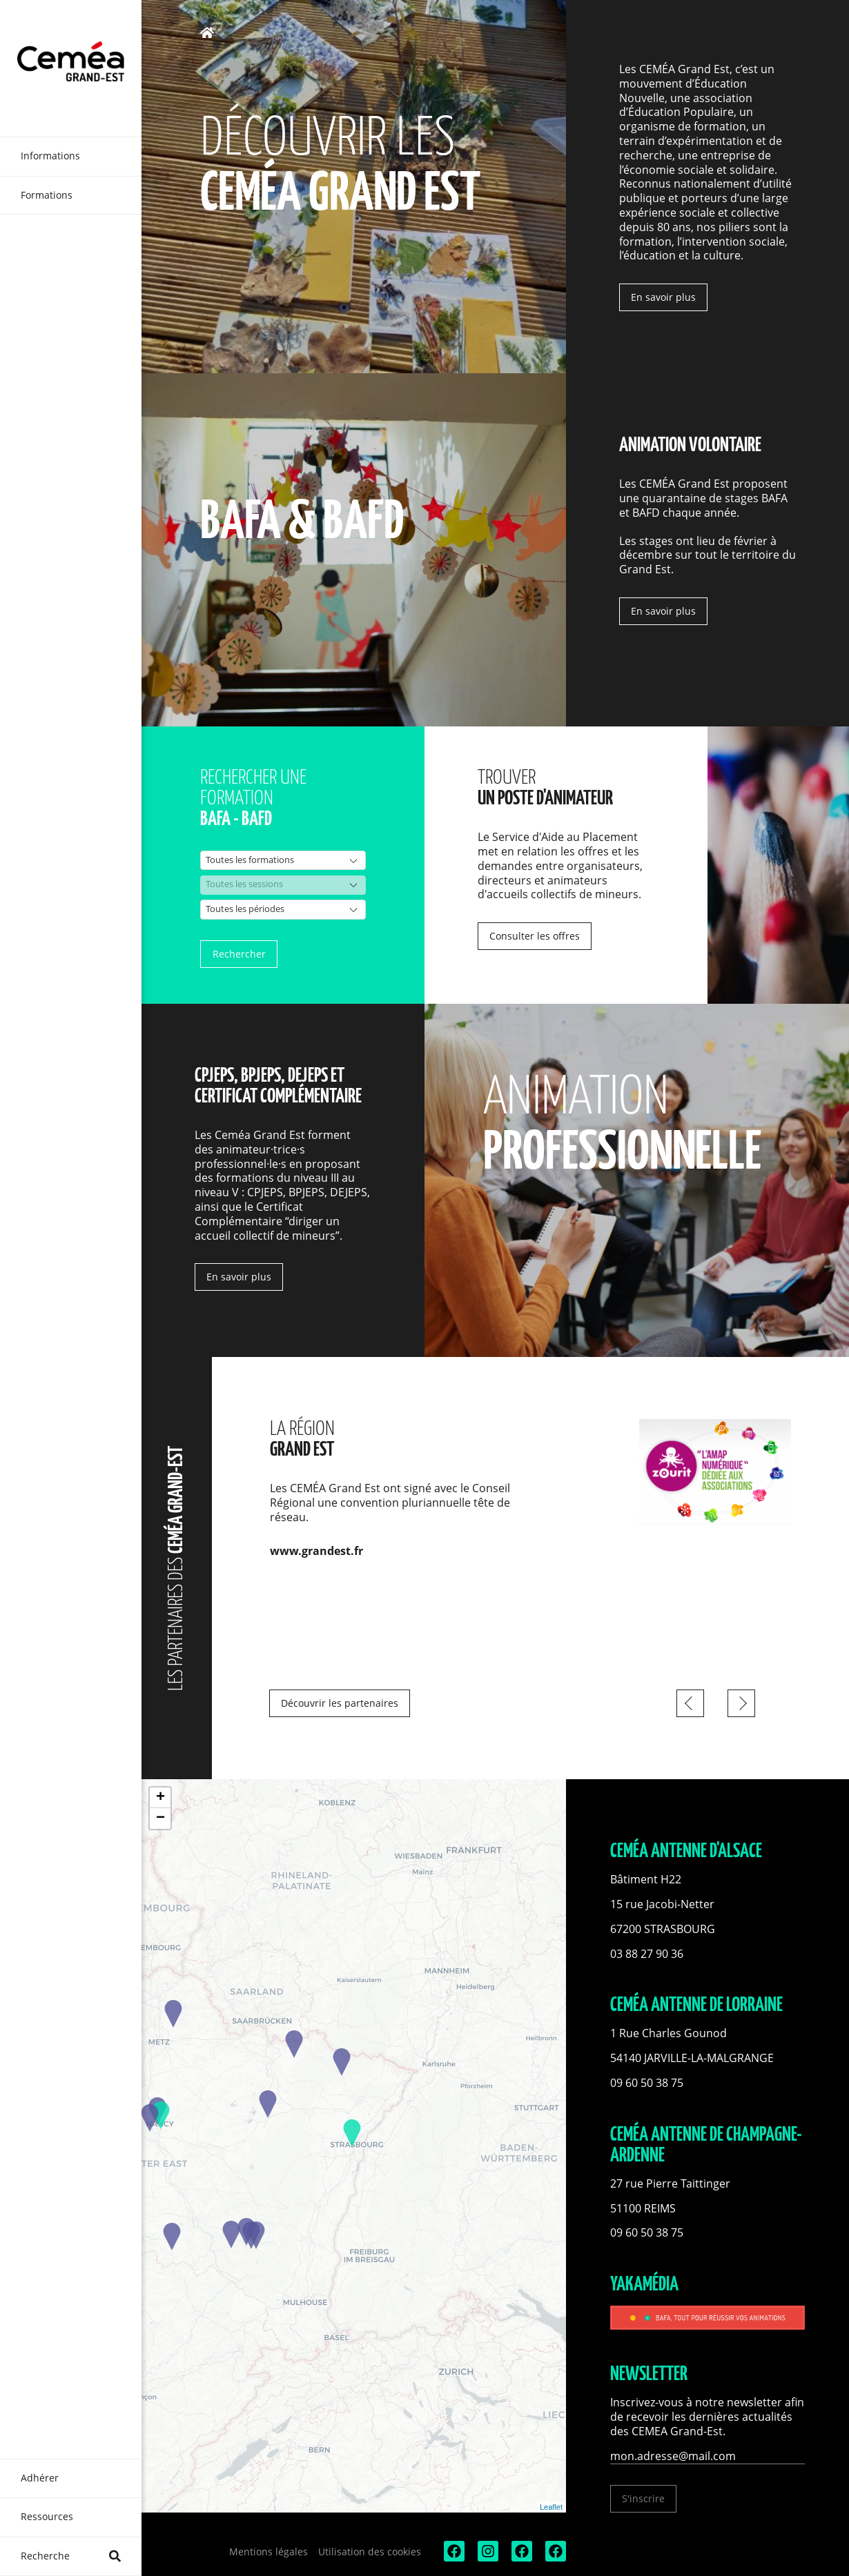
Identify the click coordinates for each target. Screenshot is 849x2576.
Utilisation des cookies (369, 2551)
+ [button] (160, 1797)
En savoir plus (663, 297)
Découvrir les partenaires (339, 1703)
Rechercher (239, 953)
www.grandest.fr (316, 1550)
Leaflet (551, 2507)
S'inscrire (643, 2498)
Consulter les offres (534, 935)
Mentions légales (268, 2551)
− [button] (160, 1818)
